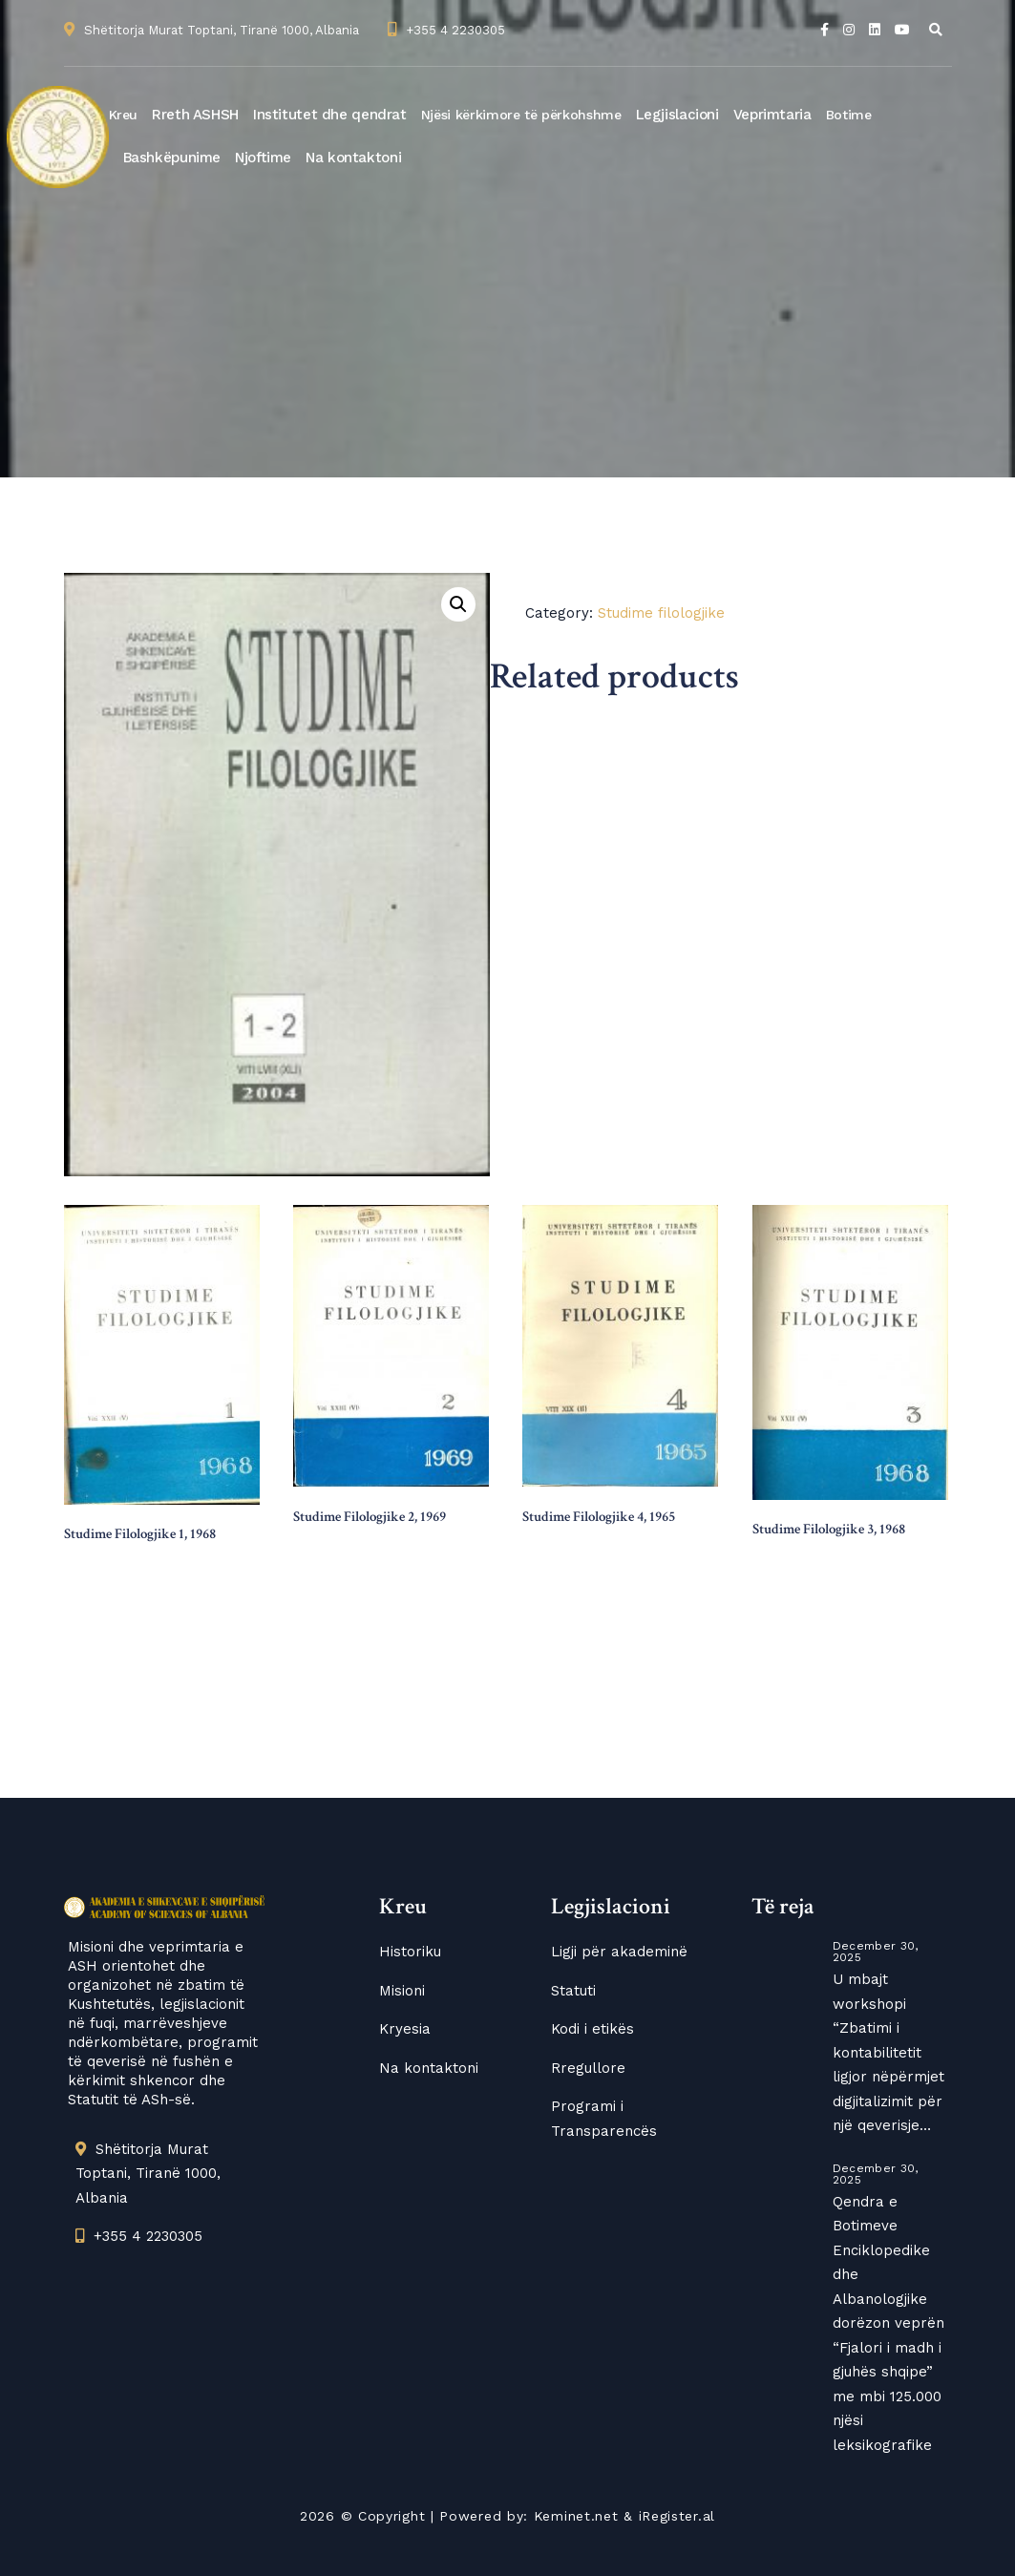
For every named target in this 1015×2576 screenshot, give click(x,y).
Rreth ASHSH (195, 114)
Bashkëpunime (172, 157)
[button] (458, 604)
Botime (849, 114)
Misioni (402, 1990)
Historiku (410, 1951)
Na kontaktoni (353, 157)
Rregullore (588, 2068)
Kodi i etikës (592, 2029)
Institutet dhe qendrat (330, 114)
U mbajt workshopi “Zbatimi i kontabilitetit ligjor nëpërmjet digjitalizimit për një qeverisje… (888, 2052)
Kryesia (405, 2029)
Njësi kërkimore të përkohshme (521, 114)
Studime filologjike (661, 613)
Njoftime (263, 157)
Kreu (123, 114)
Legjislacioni (677, 114)
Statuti (573, 1990)
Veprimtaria (772, 114)
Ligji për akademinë (619, 1951)
